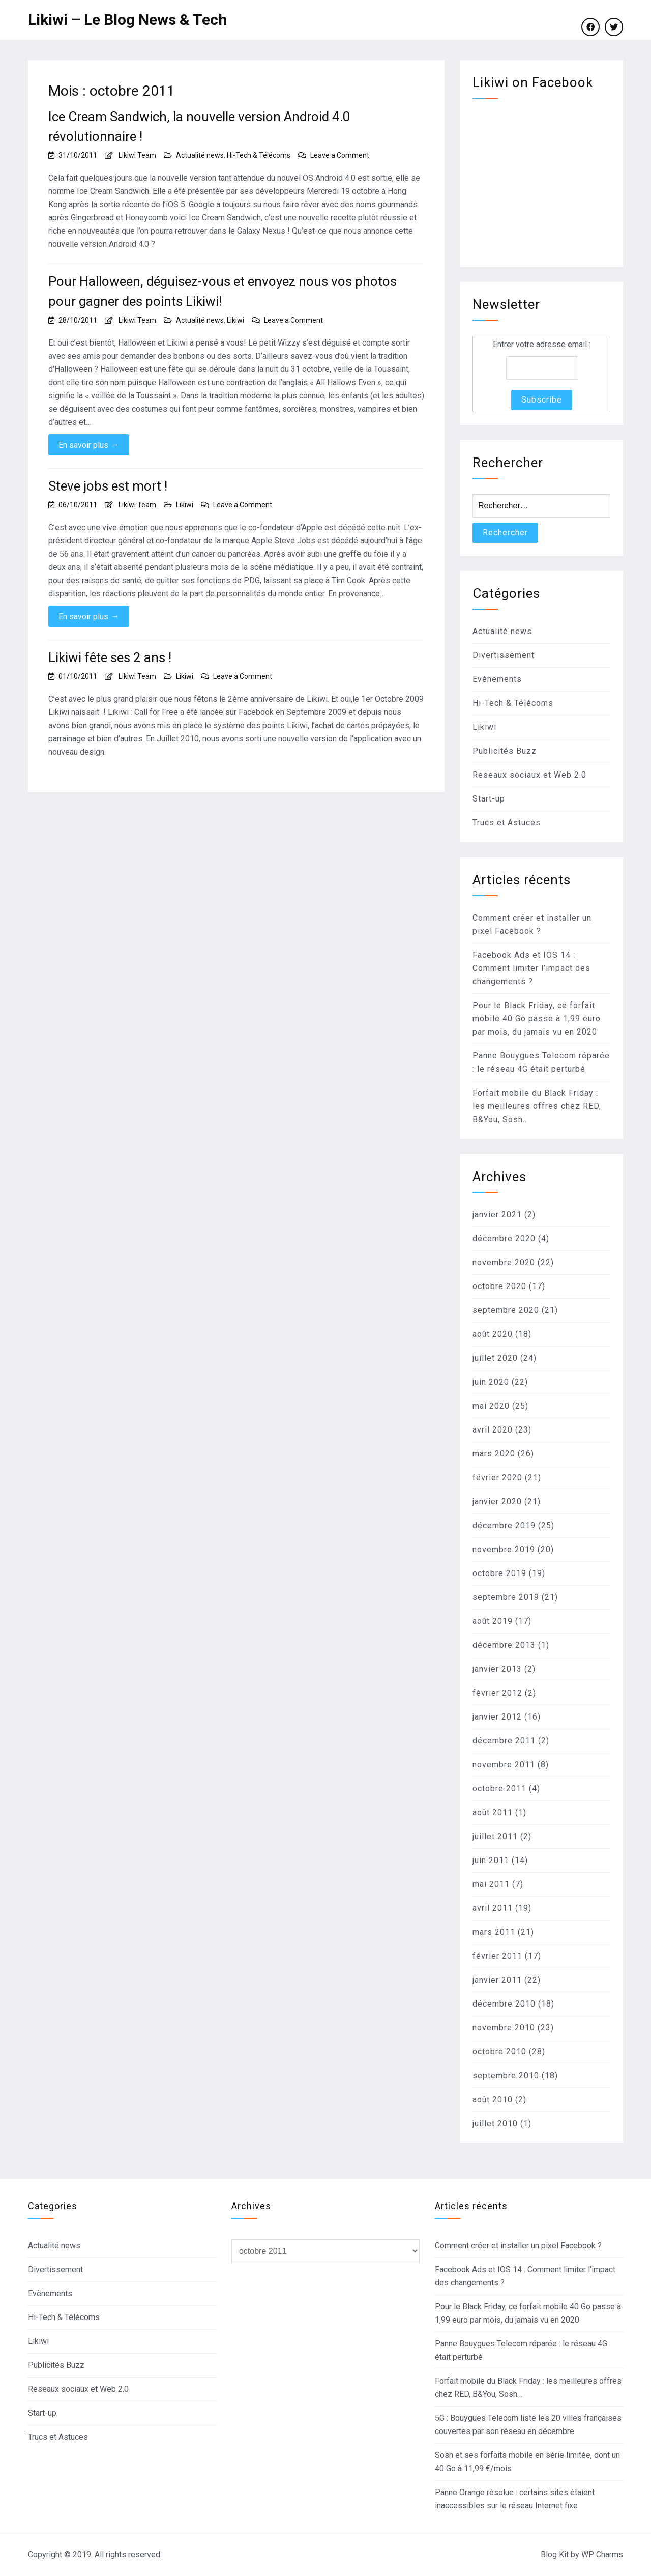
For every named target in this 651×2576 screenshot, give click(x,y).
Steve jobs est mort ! (107, 486)
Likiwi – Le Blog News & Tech (127, 19)
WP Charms (602, 2554)
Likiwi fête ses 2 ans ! (109, 657)
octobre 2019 (499, 1573)
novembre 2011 (503, 1764)
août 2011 (492, 1812)
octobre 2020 (499, 1286)
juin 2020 (490, 1382)
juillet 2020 (495, 1358)
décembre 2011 (504, 1740)
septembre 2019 (505, 1597)
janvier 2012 (497, 1717)
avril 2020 (492, 1430)
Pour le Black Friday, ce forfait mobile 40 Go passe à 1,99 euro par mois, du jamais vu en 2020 (536, 1018)
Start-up (488, 799)
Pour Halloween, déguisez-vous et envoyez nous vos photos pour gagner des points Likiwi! (222, 291)
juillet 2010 (495, 2123)
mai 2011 (491, 1884)
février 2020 (497, 1477)
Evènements (497, 679)
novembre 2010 (503, 2028)
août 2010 (492, 2099)
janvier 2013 (497, 1669)
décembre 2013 (504, 1645)
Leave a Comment (339, 155)
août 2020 (492, 1334)
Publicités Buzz (504, 751)
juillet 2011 (495, 1836)
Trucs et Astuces (506, 822)
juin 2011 (490, 1860)
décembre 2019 (504, 1525)
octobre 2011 (499, 1788)
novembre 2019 (503, 1549)
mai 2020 (491, 1406)
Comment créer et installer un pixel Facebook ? (518, 2245)
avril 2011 (492, 1908)
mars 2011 (493, 1932)
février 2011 (497, 1956)
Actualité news (200, 155)
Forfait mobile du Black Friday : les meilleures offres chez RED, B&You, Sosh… (536, 1106)
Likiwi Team (137, 155)
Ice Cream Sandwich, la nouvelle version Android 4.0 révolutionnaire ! (199, 126)
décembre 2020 (504, 1238)
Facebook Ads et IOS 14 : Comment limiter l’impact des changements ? (531, 968)
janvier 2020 (497, 1501)
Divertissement (503, 655)
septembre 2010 (505, 2075)
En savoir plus (88, 445)
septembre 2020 (505, 1310)
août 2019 (492, 1621)
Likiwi (235, 320)
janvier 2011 (497, 1980)
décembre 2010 (504, 2004)
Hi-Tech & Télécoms (258, 155)
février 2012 (497, 1693)
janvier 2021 (497, 1214)
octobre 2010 (499, 2051)
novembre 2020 (503, 1262)
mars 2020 (493, 1453)
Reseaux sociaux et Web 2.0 (529, 775)
